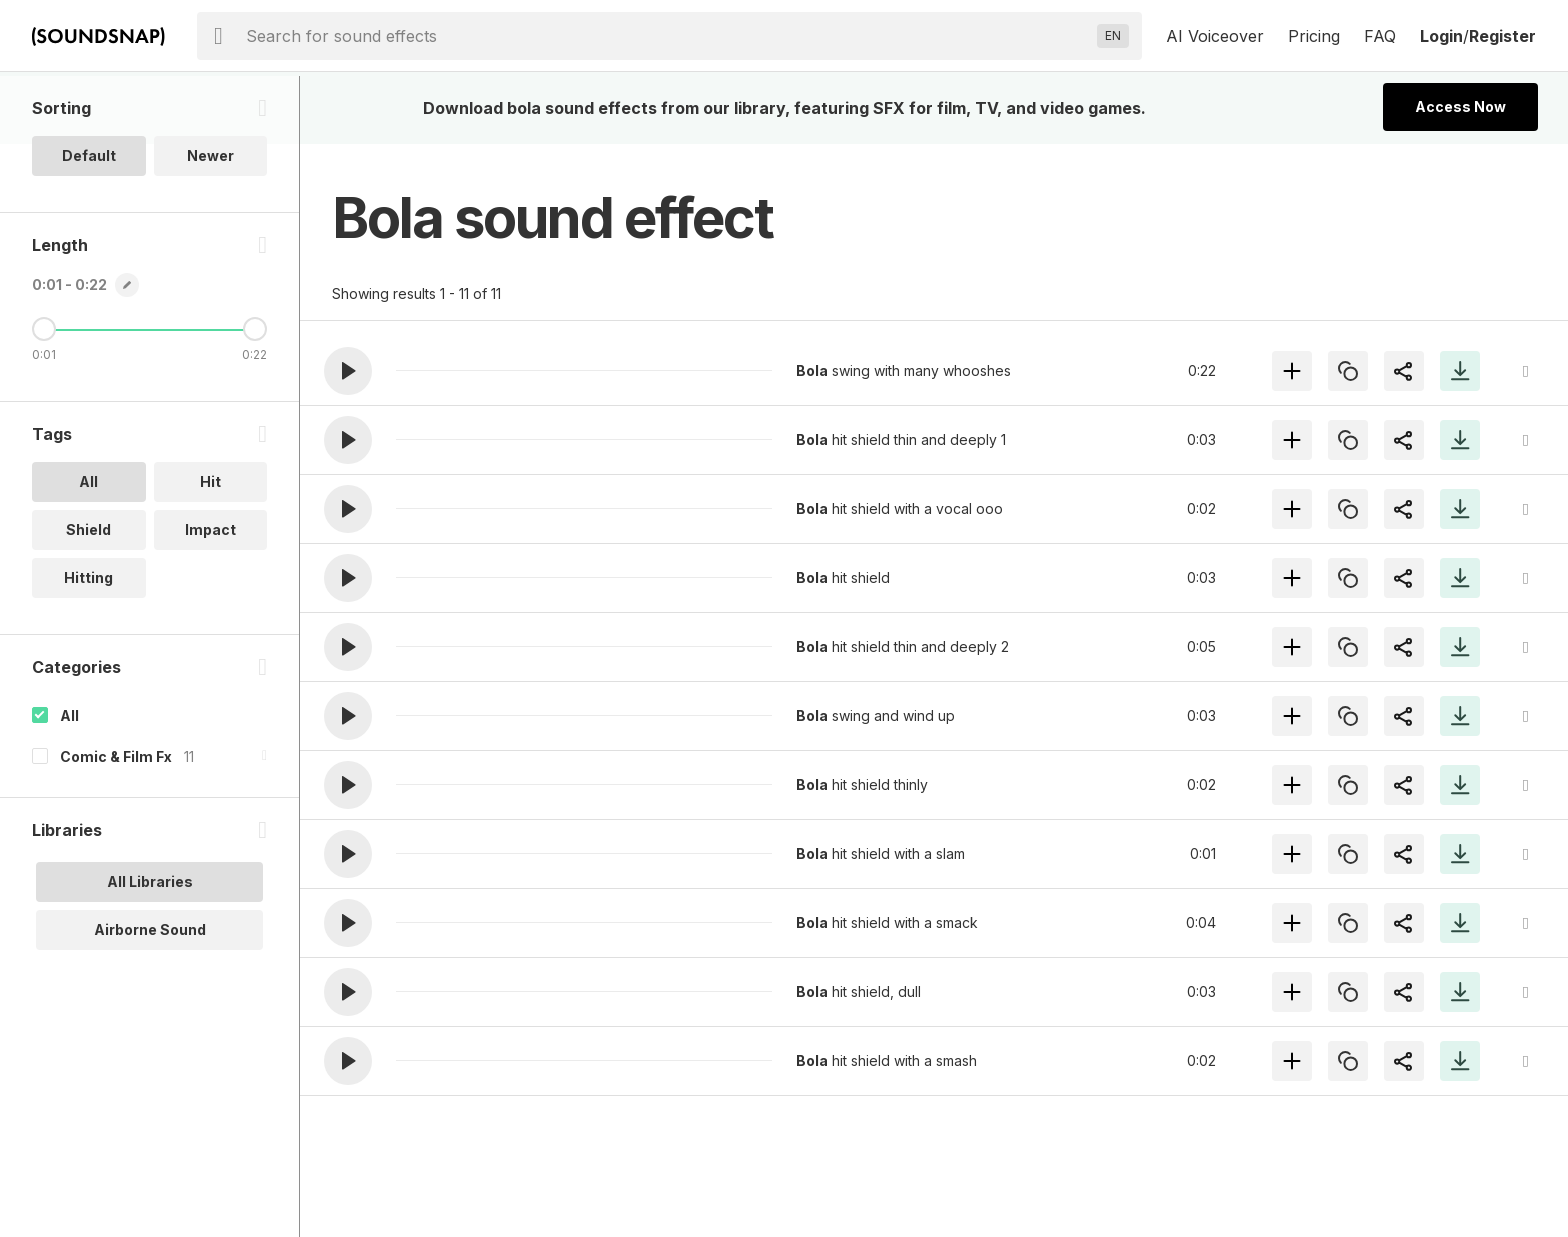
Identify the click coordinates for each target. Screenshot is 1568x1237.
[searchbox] (667, 36)
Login (1441, 36)
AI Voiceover (1215, 36)
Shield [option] (88, 597)
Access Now (1460, 106)
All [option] (88, 549)
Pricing (1314, 36)
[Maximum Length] (255, 397)
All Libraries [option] (150, 949)
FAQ (1380, 36)
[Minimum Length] (44, 397)
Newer (210, 223)
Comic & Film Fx (116, 824)
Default (89, 223)
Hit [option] (210, 549)
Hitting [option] (88, 645)
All (69, 783)
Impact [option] (210, 597)
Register (1502, 36)
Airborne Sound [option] (150, 997)
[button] (348, 371)
